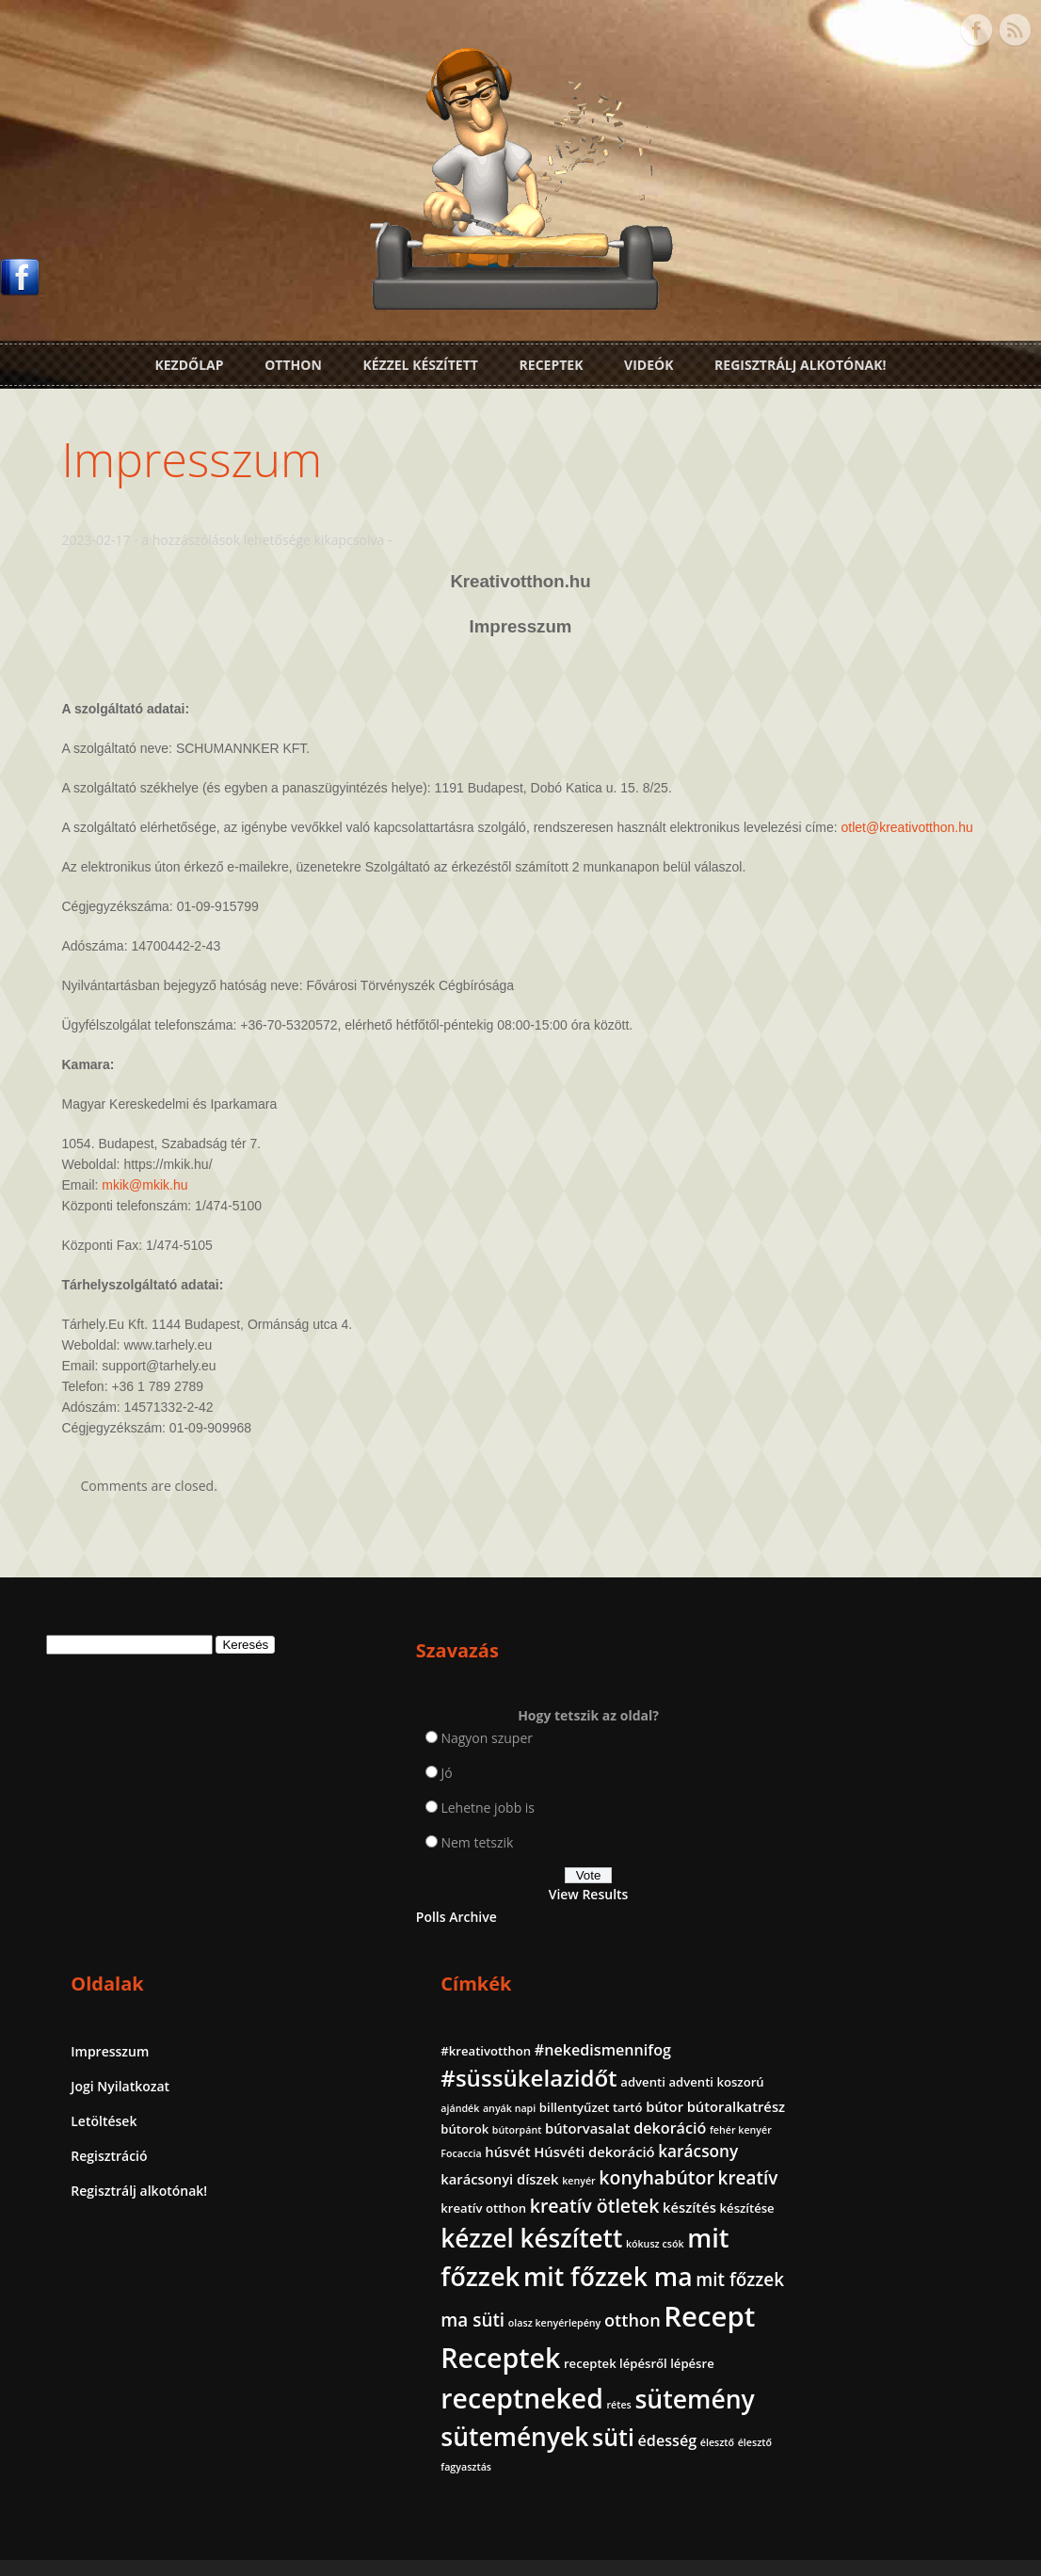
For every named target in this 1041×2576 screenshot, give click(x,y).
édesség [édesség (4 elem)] (807, 2425)
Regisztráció (574, 1837)
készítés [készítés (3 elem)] (870, 2018)
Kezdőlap (188, 361)
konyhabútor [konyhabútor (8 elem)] (835, 1963)
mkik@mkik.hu (154, 1199)
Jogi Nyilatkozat (585, 1767)
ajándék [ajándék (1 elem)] (943, 1808)
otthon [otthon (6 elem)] (874, 2183)
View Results (400, 1908)
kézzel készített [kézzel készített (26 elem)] (868, 2050)
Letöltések (568, 1802)
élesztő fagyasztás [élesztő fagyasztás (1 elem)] (921, 2427)
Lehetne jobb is (366, 1822)
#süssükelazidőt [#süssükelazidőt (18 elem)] (865, 1779)
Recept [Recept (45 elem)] (823, 2217)
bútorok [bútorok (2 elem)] (903, 1850)
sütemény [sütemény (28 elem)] (837, 2358)
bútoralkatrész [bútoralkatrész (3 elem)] (826, 1849)
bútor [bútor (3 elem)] (959, 1827)
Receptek (552, 361)
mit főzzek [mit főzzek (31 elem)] (902, 2087)
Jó (324, 1787)
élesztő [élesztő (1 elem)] (856, 2427)
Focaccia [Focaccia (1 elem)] (834, 1894)
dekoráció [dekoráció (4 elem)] (902, 1871)
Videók (648, 361)
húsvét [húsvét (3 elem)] (881, 1892)
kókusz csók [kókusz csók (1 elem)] (806, 2093)
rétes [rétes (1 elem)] (955, 2325)
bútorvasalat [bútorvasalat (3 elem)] (820, 1871)
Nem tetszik (355, 1856)
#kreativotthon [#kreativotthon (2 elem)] (822, 1729)
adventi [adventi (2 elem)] (800, 1807)
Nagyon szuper (365, 1752)
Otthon (293, 361)
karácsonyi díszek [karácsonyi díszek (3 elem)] (836, 1938)
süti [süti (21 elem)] (949, 2395)
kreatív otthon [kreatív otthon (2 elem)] (820, 1992)
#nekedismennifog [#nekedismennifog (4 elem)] (845, 1751)
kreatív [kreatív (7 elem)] (926, 1963)
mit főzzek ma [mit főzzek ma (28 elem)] (862, 2125)
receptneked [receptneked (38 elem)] (858, 2319)
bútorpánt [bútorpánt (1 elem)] (955, 1851)
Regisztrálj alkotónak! (800, 361)
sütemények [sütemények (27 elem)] (851, 2395)
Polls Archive (334, 1931)
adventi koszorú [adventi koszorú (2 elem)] (873, 1807)
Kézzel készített (420, 361)
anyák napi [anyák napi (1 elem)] (803, 1829)
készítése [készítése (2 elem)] (928, 2019)
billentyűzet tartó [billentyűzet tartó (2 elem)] (885, 1828)
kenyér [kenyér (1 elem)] (915, 1940)
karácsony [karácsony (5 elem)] (887, 1916)
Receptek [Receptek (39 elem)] (837, 2259)
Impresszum (201, 453)
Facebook (976, 26)
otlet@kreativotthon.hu (136, 841)
